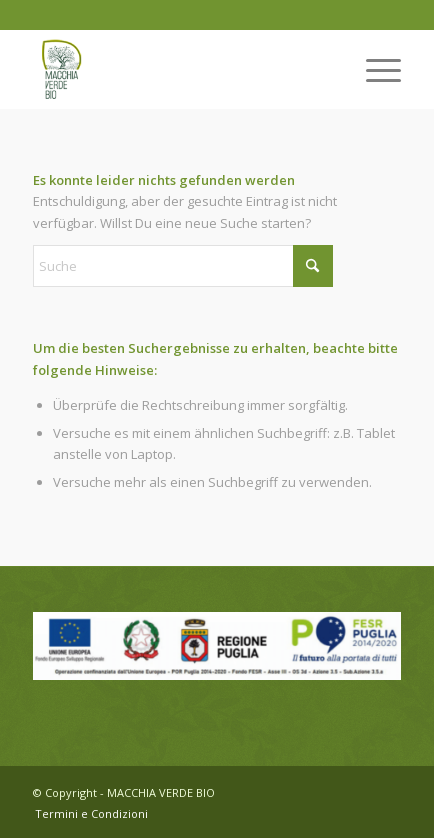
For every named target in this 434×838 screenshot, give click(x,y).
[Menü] (373, 69)
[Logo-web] (180, 69)
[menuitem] (373, 69)
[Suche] (183, 266)
